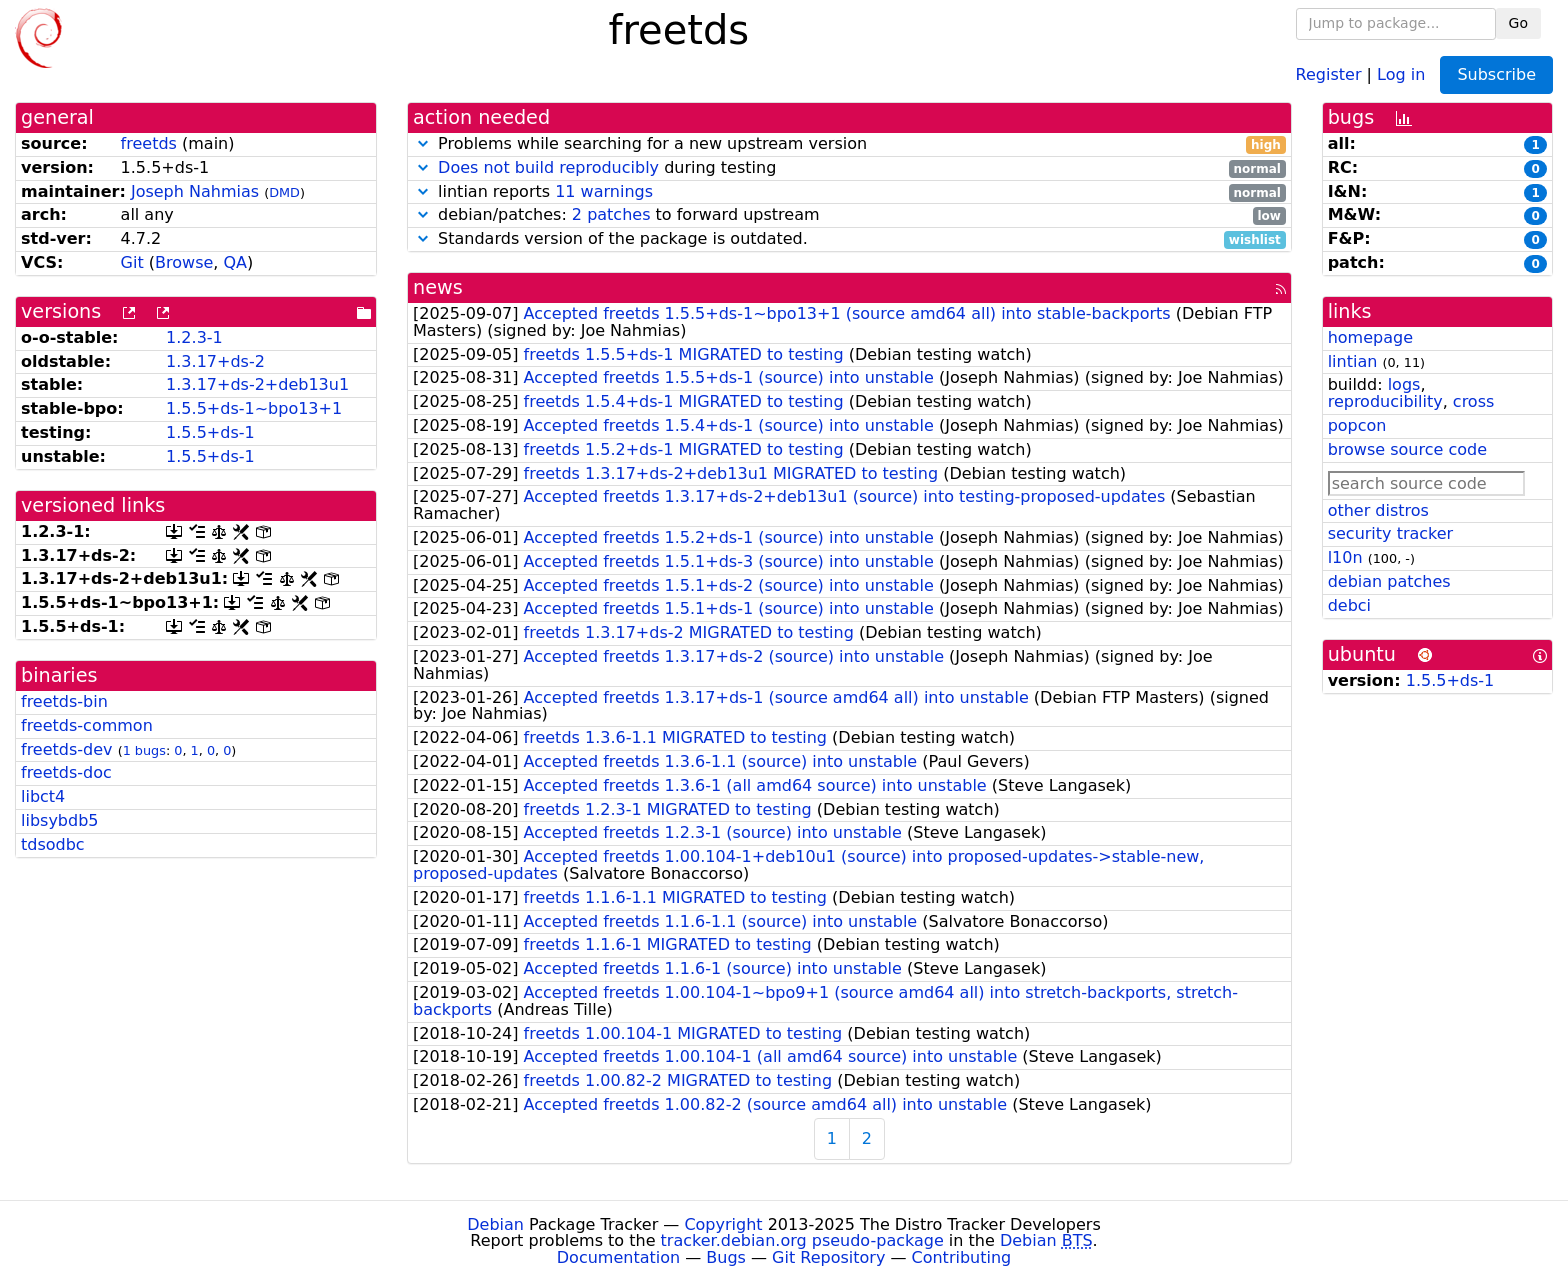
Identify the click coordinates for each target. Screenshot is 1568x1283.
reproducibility (1385, 401)
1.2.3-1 (194, 337)
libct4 (43, 796)
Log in (1401, 73)
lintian (1353, 361)
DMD (284, 192)
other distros (1378, 510)
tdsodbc (53, 844)
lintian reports (849, 192)
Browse (184, 262)
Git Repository (828, 1257)
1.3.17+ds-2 (215, 361)
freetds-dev (67, 749)
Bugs (726, 1257)
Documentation (618, 1257)
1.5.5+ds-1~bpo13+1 (254, 408)
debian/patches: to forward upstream (849, 215)
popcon (1357, 425)
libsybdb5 (60, 820)
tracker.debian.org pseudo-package (802, 1240)
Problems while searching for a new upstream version (849, 144)
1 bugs (144, 750)
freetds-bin (64, 701)
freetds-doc (66, 772)
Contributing (962, 1257)
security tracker (1391, 533)
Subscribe (1496, 74)
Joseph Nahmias (195, 191)
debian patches (1389, 581)
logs (1404, 384)
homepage (1370, 337)
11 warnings (604, 191)
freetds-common (87, 725)
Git (132, 262)
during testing (849, 168)
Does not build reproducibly (548, 167)
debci (1349, 605)
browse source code (1407, 449)
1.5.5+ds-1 (210, 432)
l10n (1345, 557)
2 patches (611, 214)
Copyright (723, 1224)
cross (1473, 401)
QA (235, 262)
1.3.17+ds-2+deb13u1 (257, 384)
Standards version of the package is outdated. (849, 239)
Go (1518, 23)
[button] (423, 143)
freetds (149, 143)
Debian (495, 1224)
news (438, 287)
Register (1329, 73)
